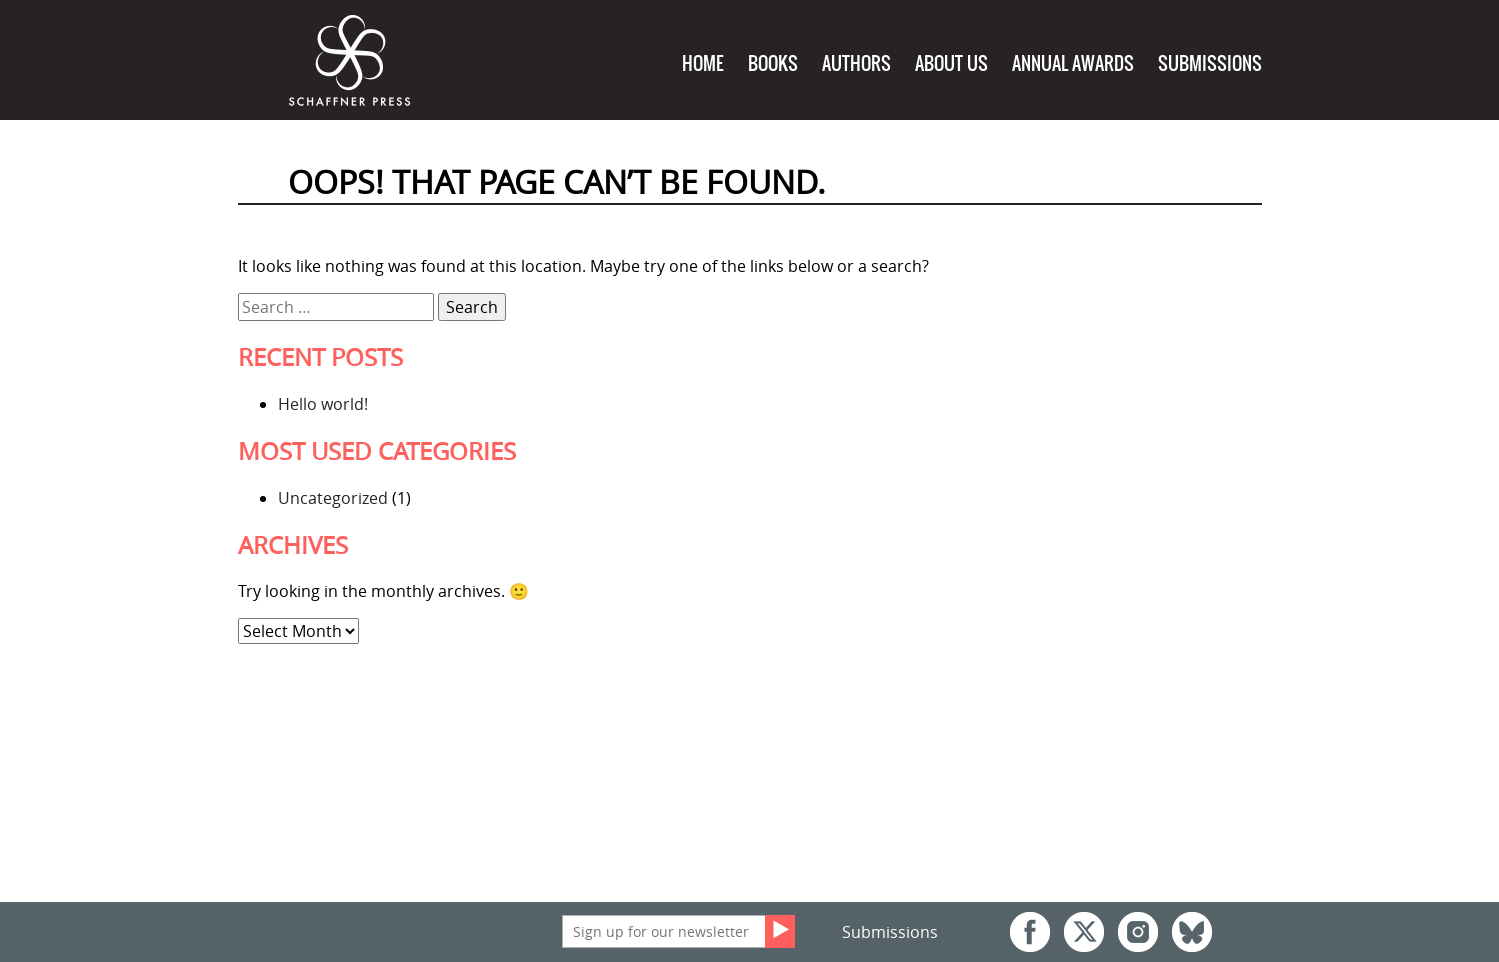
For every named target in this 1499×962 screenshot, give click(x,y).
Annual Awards (1073, 63)
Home (703, 63)
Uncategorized (333, 498)
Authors (856, 63)
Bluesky (1192, 932)
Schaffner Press (350, 61)
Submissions (1210, 63)
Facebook (1030, 932)
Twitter (1084, 932)
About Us (951, 63)
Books (773, 63)
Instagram (1138, 932)
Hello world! (323, 404)
